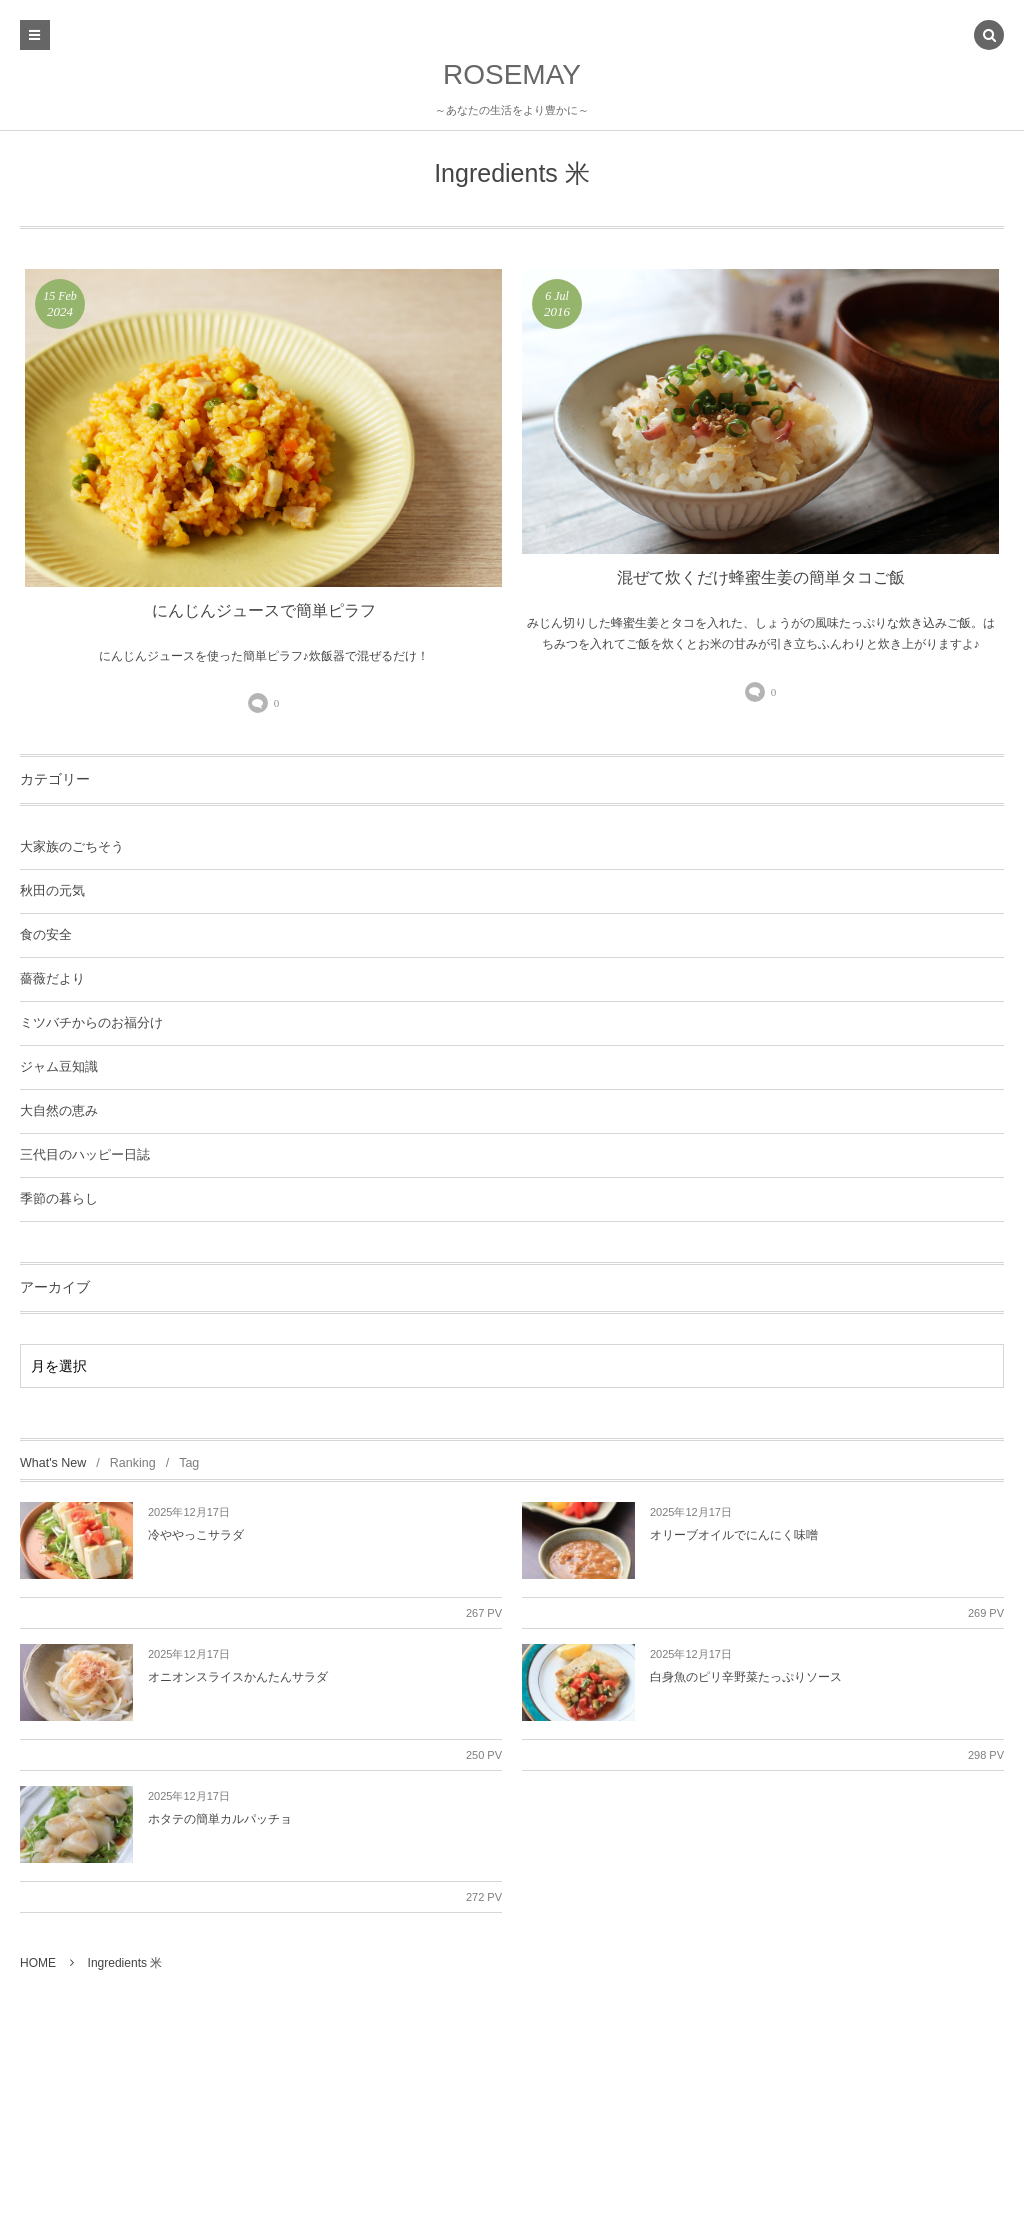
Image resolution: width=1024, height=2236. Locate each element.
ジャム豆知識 (59, 1067)
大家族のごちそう (72, 847)
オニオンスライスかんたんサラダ (238, 1677)
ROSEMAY (512, 74)
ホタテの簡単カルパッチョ (220, 1819)
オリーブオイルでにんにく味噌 (734, 1535)
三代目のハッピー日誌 (85, 1155)
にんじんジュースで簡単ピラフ (264, 610)
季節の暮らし (59, 1199)
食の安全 (46, 935)
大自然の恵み (59, 1111)
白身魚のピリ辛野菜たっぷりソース (746, 1677)
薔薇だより (52, 979)
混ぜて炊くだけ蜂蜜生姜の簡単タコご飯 (761, 577)
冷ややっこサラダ (196, 1535)
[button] (989, 37)
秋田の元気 (52, 891)
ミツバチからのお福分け (91, 1023)
